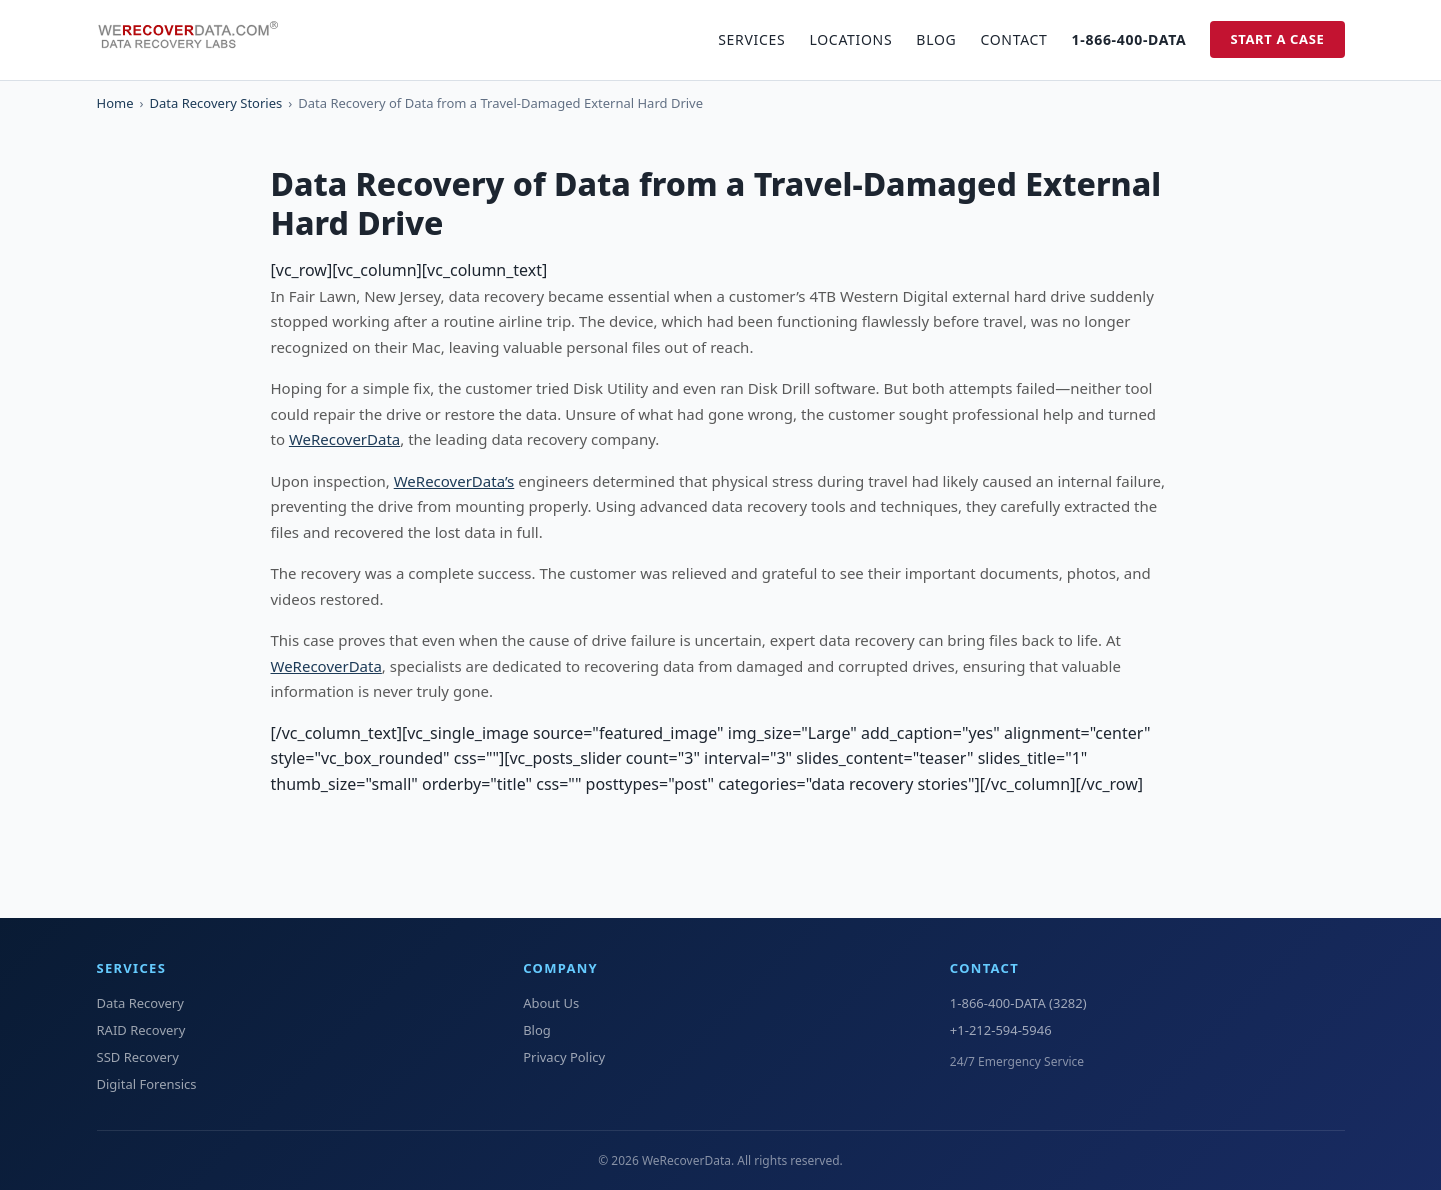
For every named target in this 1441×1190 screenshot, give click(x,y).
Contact (1013, 39)
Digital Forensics (147, 1084)
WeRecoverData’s (454, 481)
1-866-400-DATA (1129, 39)
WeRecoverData (344, 439)
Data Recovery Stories (216, 103)
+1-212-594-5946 (1001, 1030)
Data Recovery (140, 1003)
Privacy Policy (564, 1057)
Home (115, 103)
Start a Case (1277, 39)
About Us (551, 1003)
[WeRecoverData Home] (197, 40)
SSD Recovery (138, 1057)
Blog (936, 39)
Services (751, 39)
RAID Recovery (141, 1030)
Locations (850, 39)
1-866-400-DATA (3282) (1018, 1003)
